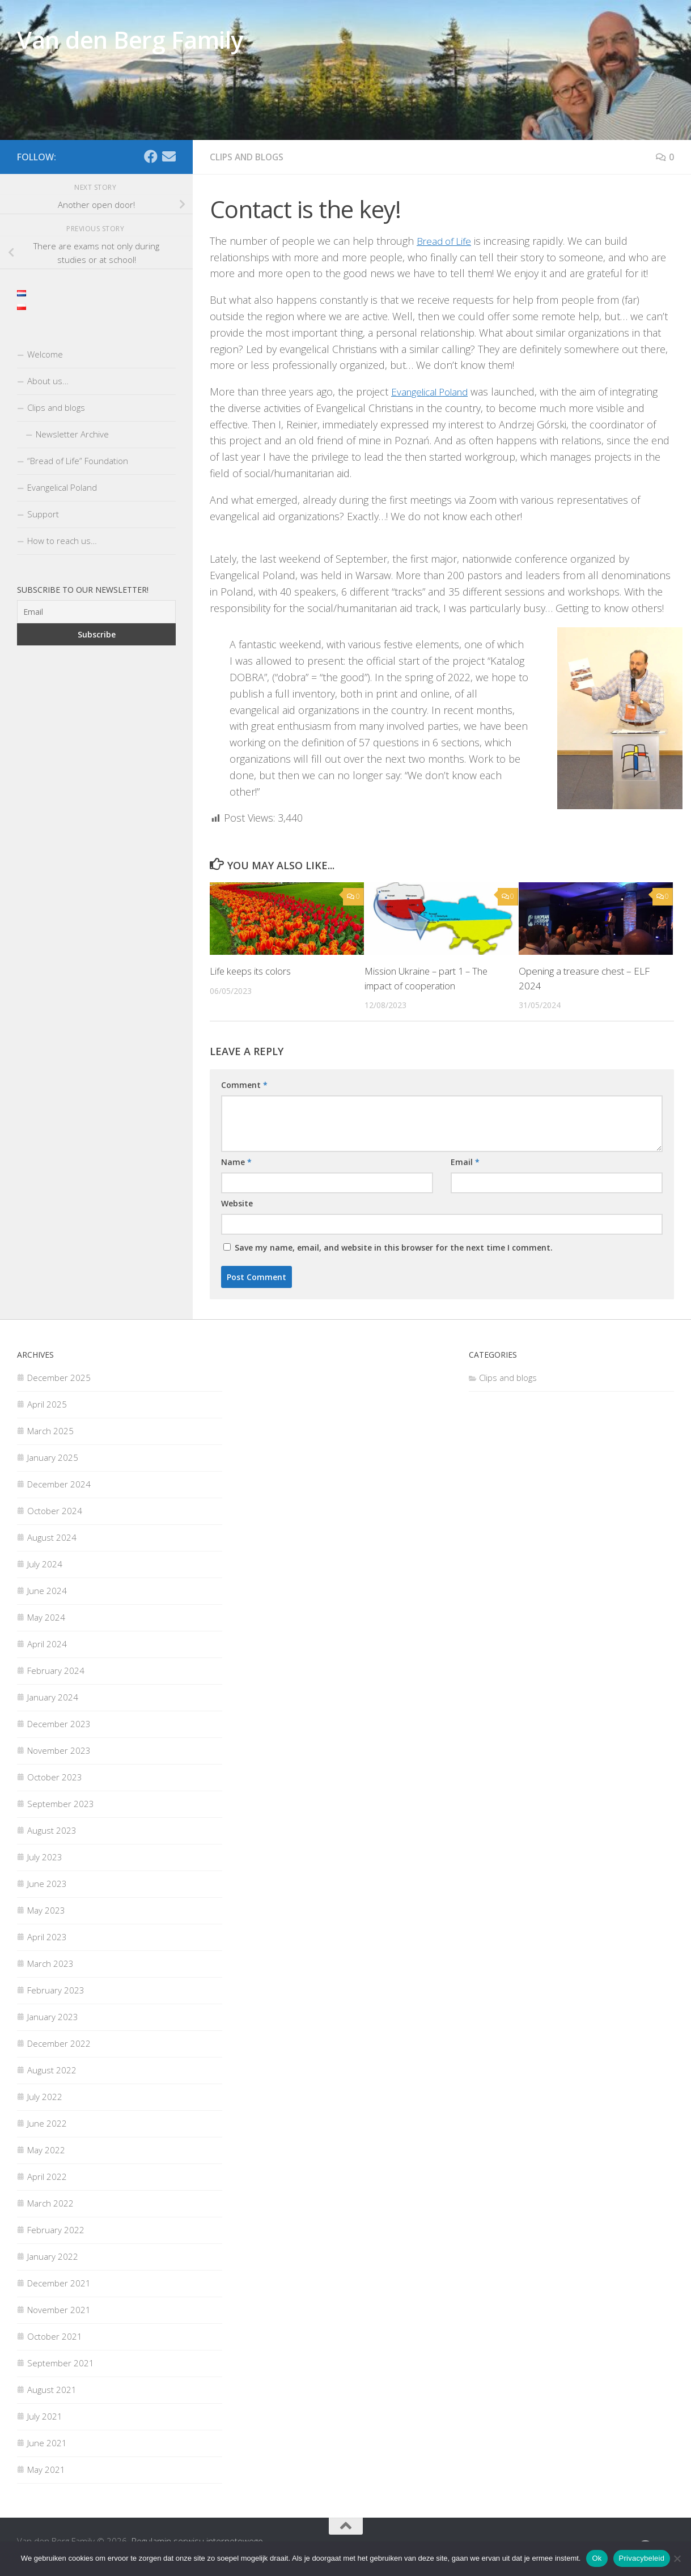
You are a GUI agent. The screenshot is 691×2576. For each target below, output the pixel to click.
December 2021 (59, 2282)
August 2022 (52, 2069)
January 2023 (52, 2015)
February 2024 (55, 1669)
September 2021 (60, 2361)
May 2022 (46, 2148)
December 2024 (59, 1483)
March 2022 (50, 2202)
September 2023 (60, 1802)
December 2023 (59, 1722)
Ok (596, 2558)
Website (237, 1202)
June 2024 (47, 1589)
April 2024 (47, 1642)
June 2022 (47, 2122)
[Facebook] (151, 156)
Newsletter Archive (72, 434)
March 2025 (50, 1429)
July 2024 (44, 1562)
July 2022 (44, 2095)
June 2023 (47, 1882)
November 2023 (59, 1749)
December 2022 (59, 2042)
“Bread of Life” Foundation (77, 460)
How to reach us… (62, 540)
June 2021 (47, 2441)
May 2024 (46, 1616)
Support (43, 514)
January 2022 (52, 2255)
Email (465, 1160)
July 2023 (44, 1855)
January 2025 (52, 1456)
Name (236, 1160)
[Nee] (676, 2558)
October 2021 (54, 2335)
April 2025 (47, 1403)
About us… (48, 380)
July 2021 (44, 2415)
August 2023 (52, 1829)
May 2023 (46, 1909)
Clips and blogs (248, 157)
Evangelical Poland (434, 391)
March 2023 (50, 1962)
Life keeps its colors (251, 970)
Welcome (45, 354)
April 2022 (47, 2175)
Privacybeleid (642, 2558)
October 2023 (54, 1776)
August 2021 (52, 2388)
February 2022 (55, 2228)
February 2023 (55, 1989)
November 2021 (59, 2308)
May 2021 (46, 2468)
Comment (244, 1083)
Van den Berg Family (130, 39)
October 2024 (54, 1509)
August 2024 (52, 1536)
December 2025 (59, 1376)
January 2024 (52, 1696)
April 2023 (47, 1935)
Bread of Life (445, 240)
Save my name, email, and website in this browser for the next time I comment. (394, 1246)
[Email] (169, 156)
